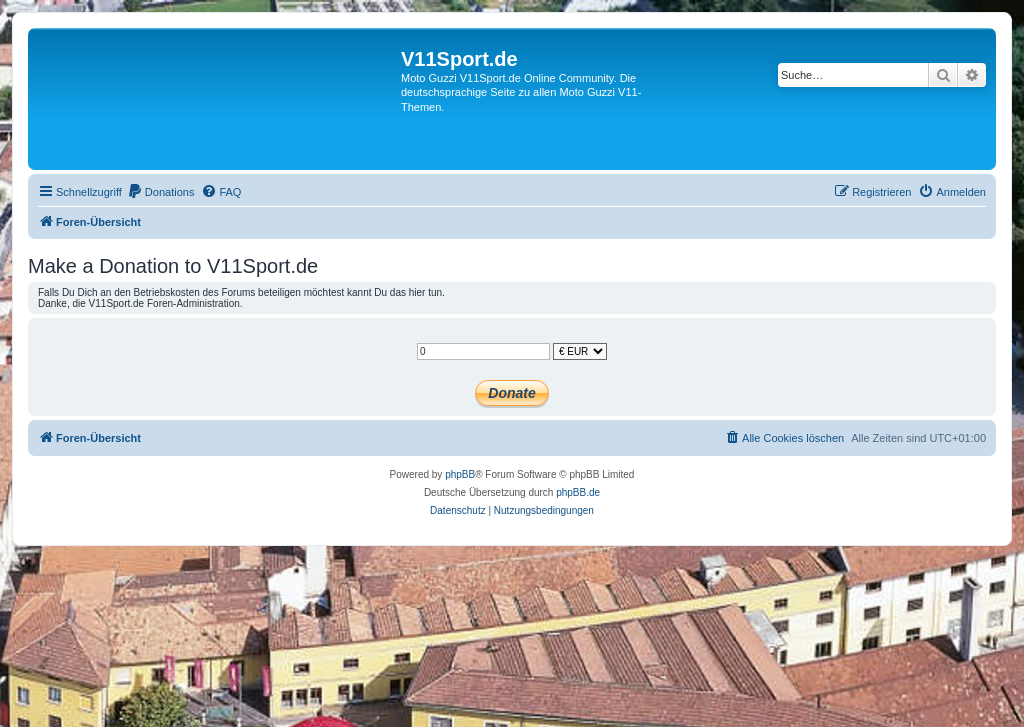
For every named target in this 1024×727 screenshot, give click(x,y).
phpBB (460, 474)
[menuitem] (161, 192)
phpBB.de (578, 492)
